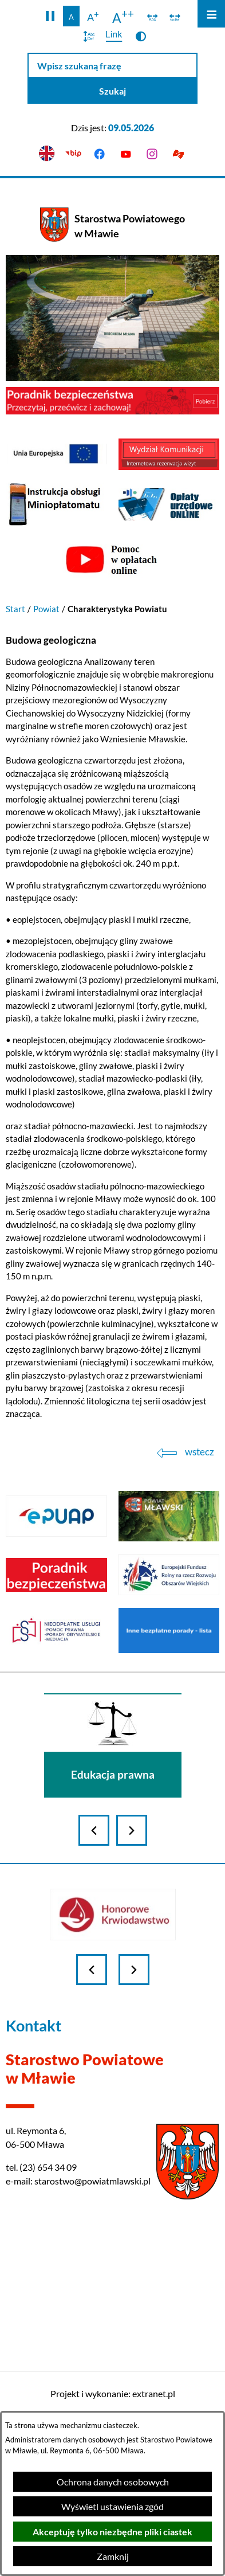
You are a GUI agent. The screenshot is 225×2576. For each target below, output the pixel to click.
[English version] (47, 153)
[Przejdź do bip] (73, 153)
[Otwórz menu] (211, 14)
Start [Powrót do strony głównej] (15, 609)
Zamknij (113, 2556)
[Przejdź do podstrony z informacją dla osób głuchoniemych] (178, 153)
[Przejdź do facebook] (99, 153)
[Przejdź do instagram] (151, 153)
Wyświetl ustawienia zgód (112, 2506)
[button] (50, 16)
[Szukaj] (112, 91)
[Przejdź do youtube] (126, 153)
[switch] (152, 16)
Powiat (46, 609)
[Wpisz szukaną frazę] (112, 66)
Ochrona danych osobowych (113, 2481)
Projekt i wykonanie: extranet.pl (112, 2393)
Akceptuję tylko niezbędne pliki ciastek (112, 2531)
